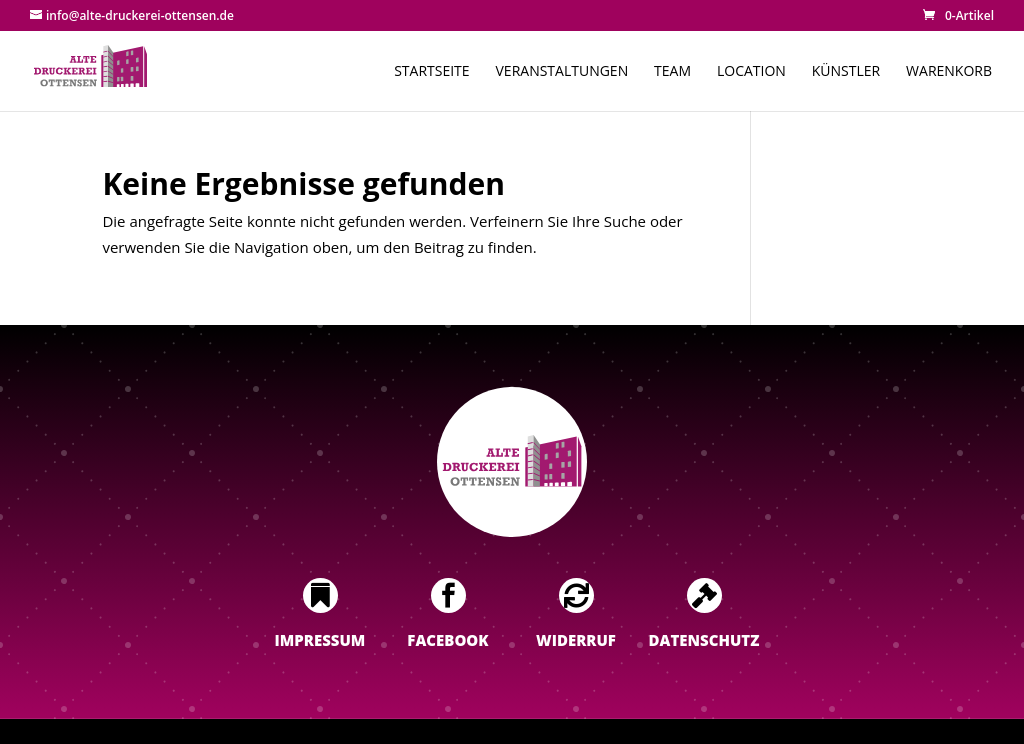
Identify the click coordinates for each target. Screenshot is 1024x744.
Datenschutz (704, 640)
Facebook (447, 640)
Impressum (320, 640)
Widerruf (576, 640)
